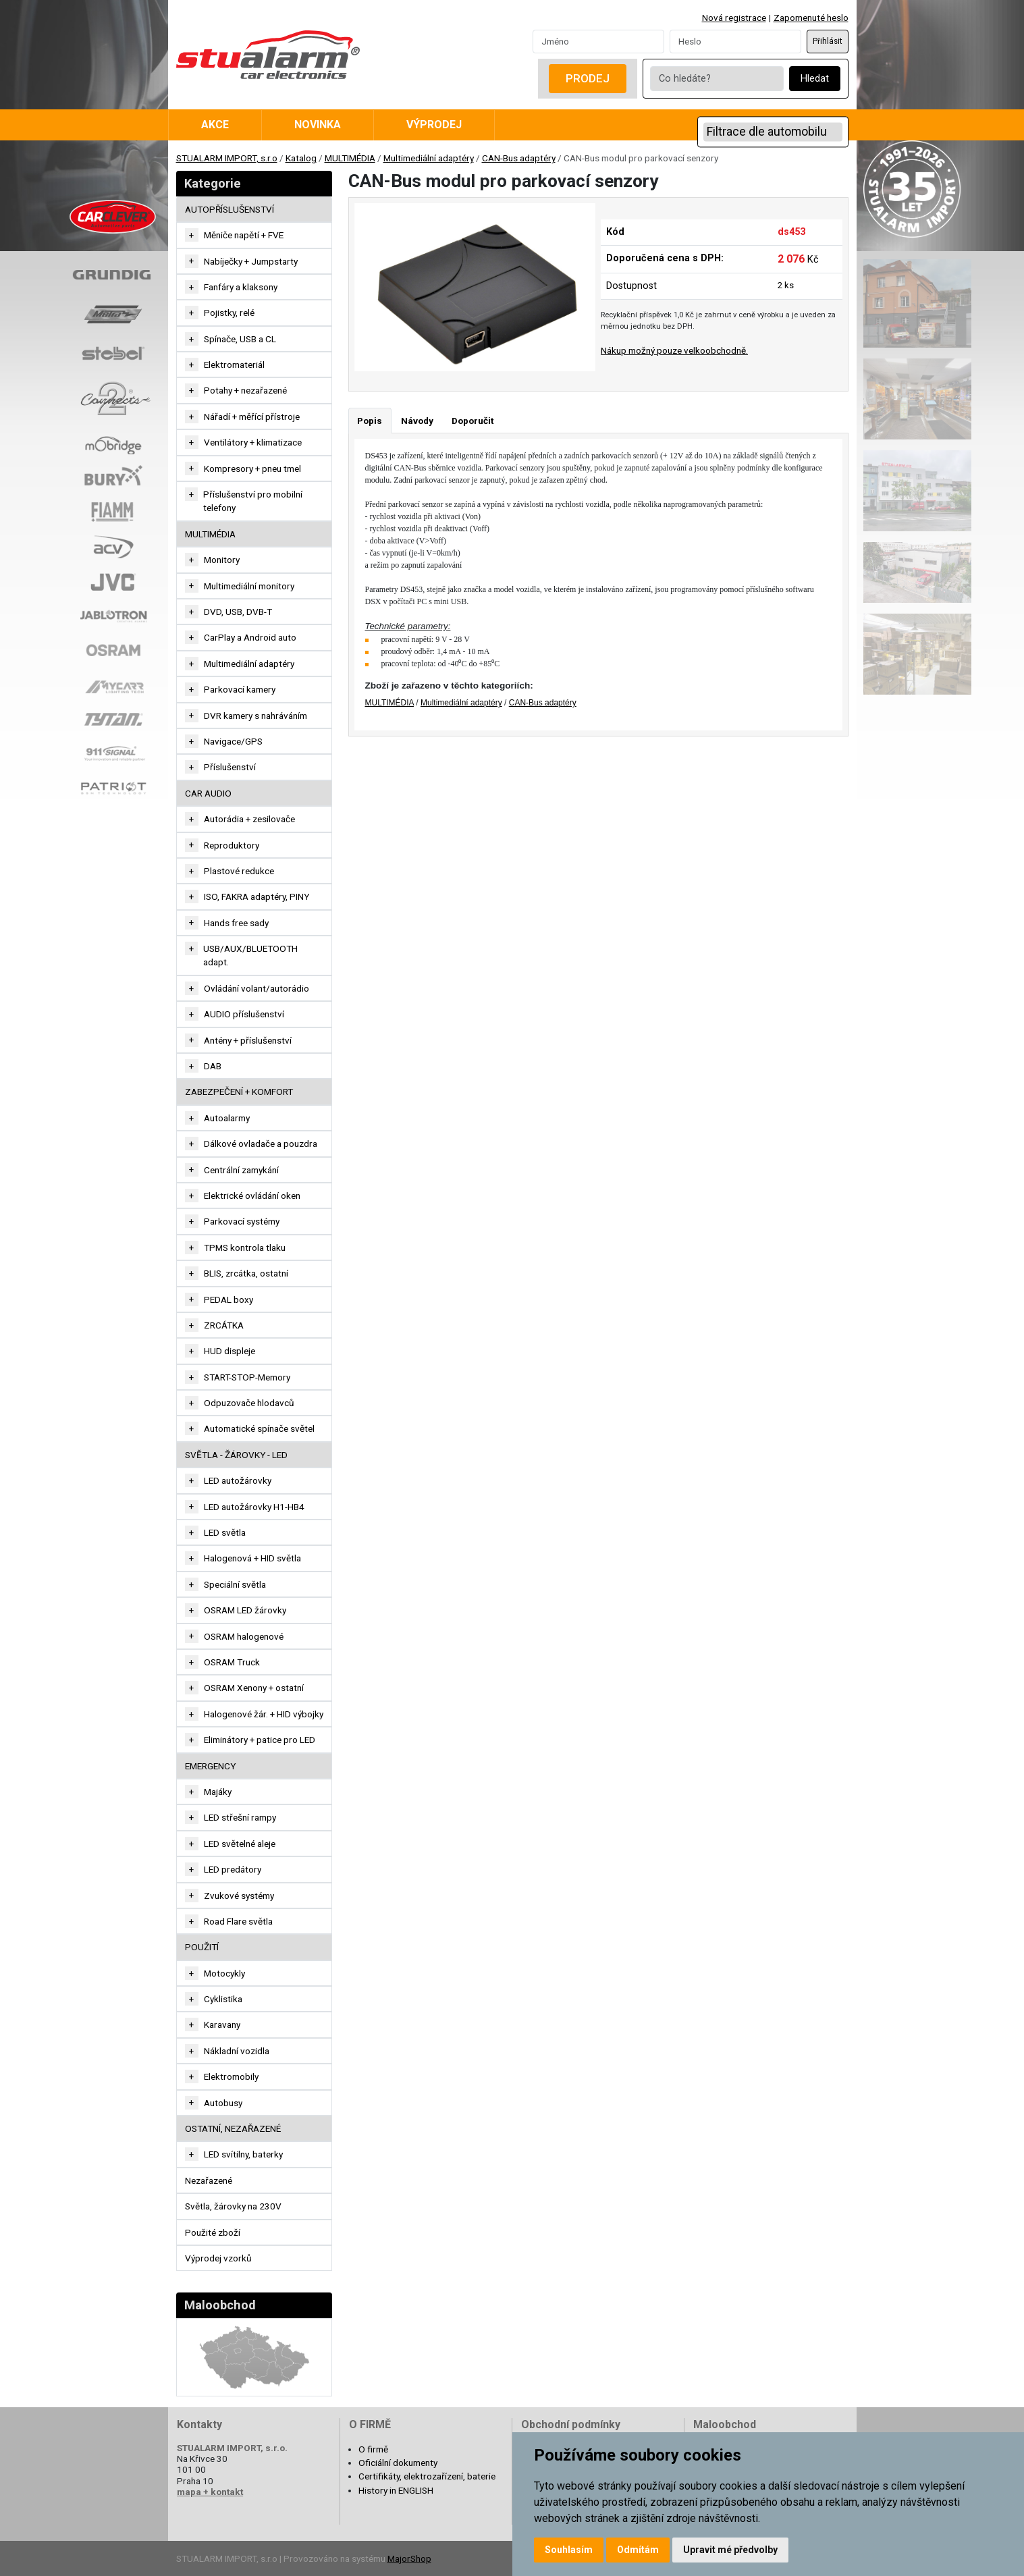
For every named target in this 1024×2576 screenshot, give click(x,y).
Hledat (815, 78)
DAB (212, 1066)
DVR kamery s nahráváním (255, 715)
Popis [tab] (369, 420)
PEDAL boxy (228, 1299)
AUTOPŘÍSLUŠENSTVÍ (229, 209)
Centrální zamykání (241, 1169)
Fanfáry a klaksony (240, 286)
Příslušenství (230, 766)
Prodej (588, 78)
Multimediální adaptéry (428, 158)
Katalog (301, 158)
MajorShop (409, 2558)
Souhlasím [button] (569, 2549)
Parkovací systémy (241, 1221)
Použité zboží (212, 2232)
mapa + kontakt (210, 2491)
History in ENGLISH (395, 2490)
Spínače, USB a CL (240, 338)
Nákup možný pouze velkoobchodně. (674, 350)
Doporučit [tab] (472, 420)
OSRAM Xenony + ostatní (254, 1687)
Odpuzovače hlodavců (249, 1402)
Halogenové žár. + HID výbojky (263, 1714)
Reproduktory (231, 845)
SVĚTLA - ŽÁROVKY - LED (236, 1454)
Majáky (218, 1791)
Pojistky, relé (229, 312)
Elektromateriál (234, 364)
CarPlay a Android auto (250, 637)
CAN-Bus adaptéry (519, 158)
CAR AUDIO (208, 793)
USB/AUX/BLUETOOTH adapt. (250, 955)
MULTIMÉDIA (350, 158)
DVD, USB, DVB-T (238, 611)
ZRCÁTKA (224, 1325)
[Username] (598, 41)
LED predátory (232, 1869)
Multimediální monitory (249, 586)
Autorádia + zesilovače (249, 818)
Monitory (222, 559)
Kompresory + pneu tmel (252, 468)
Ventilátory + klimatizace (253, 442)
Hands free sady (236, 922)
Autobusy (223, 2102)
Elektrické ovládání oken (252, 1195)
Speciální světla (235, 1584)
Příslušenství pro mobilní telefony (252, 501)
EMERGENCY (210, 1766)
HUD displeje (229, 1350)
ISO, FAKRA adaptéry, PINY (256, 896)
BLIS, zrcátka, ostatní (246, 1273)
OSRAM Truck (232, 1662)
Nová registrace (734, 17)
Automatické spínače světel (259, 1428)
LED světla (225, 1532)
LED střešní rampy (240, 1817)
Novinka (317, 124)
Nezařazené (208, 2180)
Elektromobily (231, 2076)
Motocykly (224, 1973)
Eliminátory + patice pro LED (259, 1739)
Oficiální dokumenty (397, 2462)
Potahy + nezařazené (245, 390)
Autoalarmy (227, 1117)
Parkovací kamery (239, 689)
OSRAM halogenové (244, 1636)
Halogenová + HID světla (252, 1558)
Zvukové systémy (239, 1895)
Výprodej (434, 124)
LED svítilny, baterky (243, 2154)
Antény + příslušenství (248, 1040)
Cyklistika (223, 1998)
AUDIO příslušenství (244, 1014)
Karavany (222, 2024)
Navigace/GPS (233, 741)
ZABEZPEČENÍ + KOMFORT (239, 1091)
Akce (215, 124)
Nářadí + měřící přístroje (252, 416)
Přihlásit (827, 41)
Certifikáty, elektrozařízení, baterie (426, 2476)
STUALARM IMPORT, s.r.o (226, 158)
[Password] (735, 41)
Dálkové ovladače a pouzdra (260, 1143)
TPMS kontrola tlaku (245, 1247)
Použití (202, 1946)
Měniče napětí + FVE (244, 235)
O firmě (373, 2449)
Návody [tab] (417, 420)
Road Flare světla (238, 1921)
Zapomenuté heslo (811, 17)
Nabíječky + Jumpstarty (251, 261)
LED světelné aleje (239, 1843)
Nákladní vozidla (236, 2050)
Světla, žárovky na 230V (233, 2206)
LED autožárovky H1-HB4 (254, 1506)
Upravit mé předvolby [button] (730, 2549)
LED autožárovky (237, 1480)
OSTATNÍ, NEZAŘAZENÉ (233, 2128)
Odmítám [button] (638, 2549)
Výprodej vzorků (218, 2258)
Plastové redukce (239, 870)
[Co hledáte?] (717, 78)
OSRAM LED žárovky (245, 1610)
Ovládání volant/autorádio (256, 988)
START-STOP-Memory (247, 1377)
